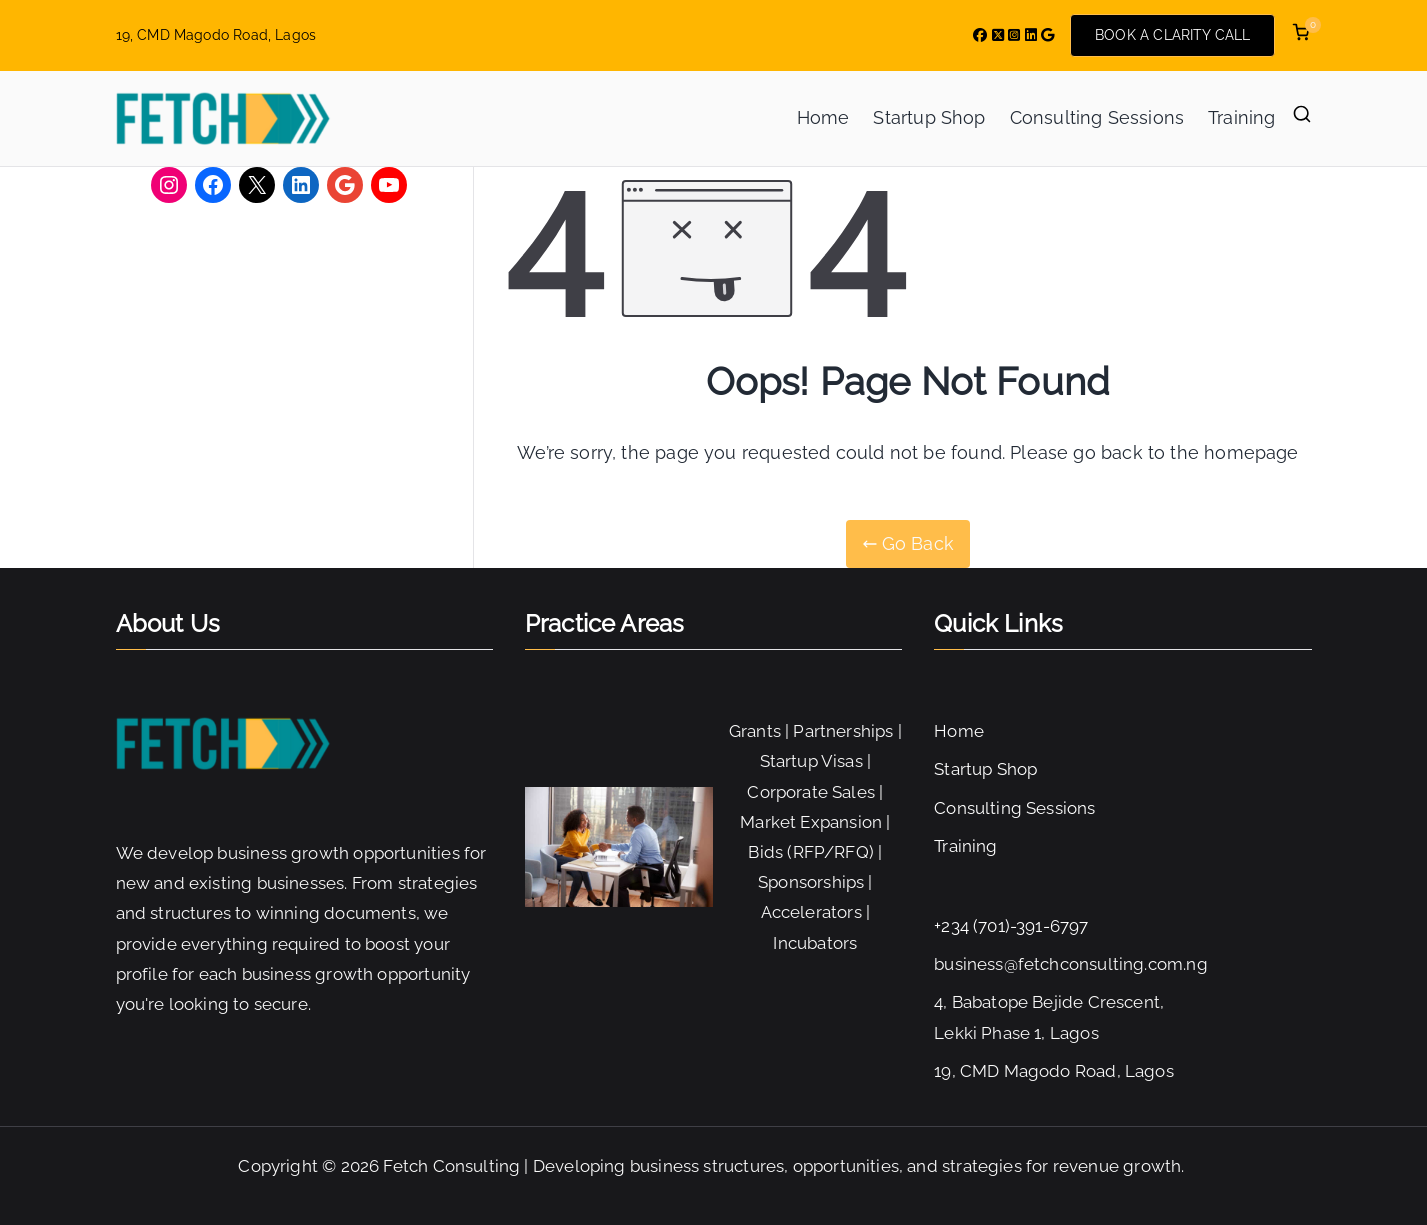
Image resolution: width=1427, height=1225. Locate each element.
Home (823, 117)
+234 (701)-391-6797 (1011, 926)
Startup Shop (929, 117)
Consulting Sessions (1097, 117)
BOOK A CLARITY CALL (1172, 35)
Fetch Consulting (451, 1166)
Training (1241, 117)
